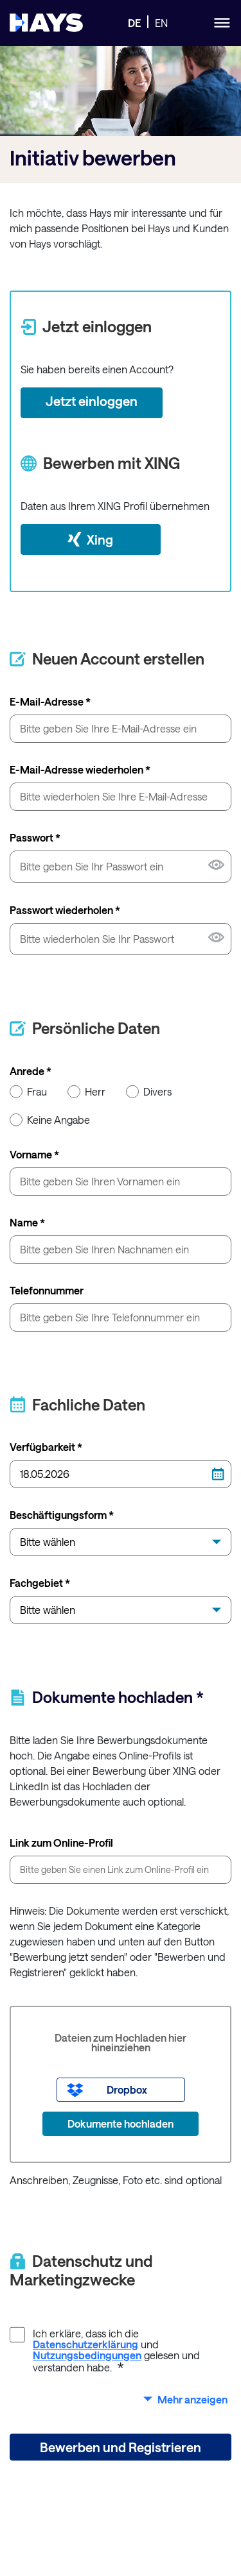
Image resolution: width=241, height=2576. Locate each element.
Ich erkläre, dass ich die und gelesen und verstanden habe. (105, 2350)
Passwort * (35, 837)
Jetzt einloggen (92, 401)
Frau (28, 1091)
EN (161, 23)
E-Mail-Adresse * (50, 701)
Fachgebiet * (40, 1583)
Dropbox (127, 2089)
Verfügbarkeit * (46, 1447)
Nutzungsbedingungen (87, 2355)
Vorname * (34, 1154)
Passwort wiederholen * (65, 910)
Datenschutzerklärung (85, 2344)
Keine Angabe (50, 1119)
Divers (149, 1091)
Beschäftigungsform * (62, 1515)
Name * (27, 1222)
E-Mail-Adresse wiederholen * (80, 769)
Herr (86, 1091)
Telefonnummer (47, 1290)
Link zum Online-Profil (61, 1842)
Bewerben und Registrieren (120, 2447)
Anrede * (30, 1071)
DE (134, 23)
